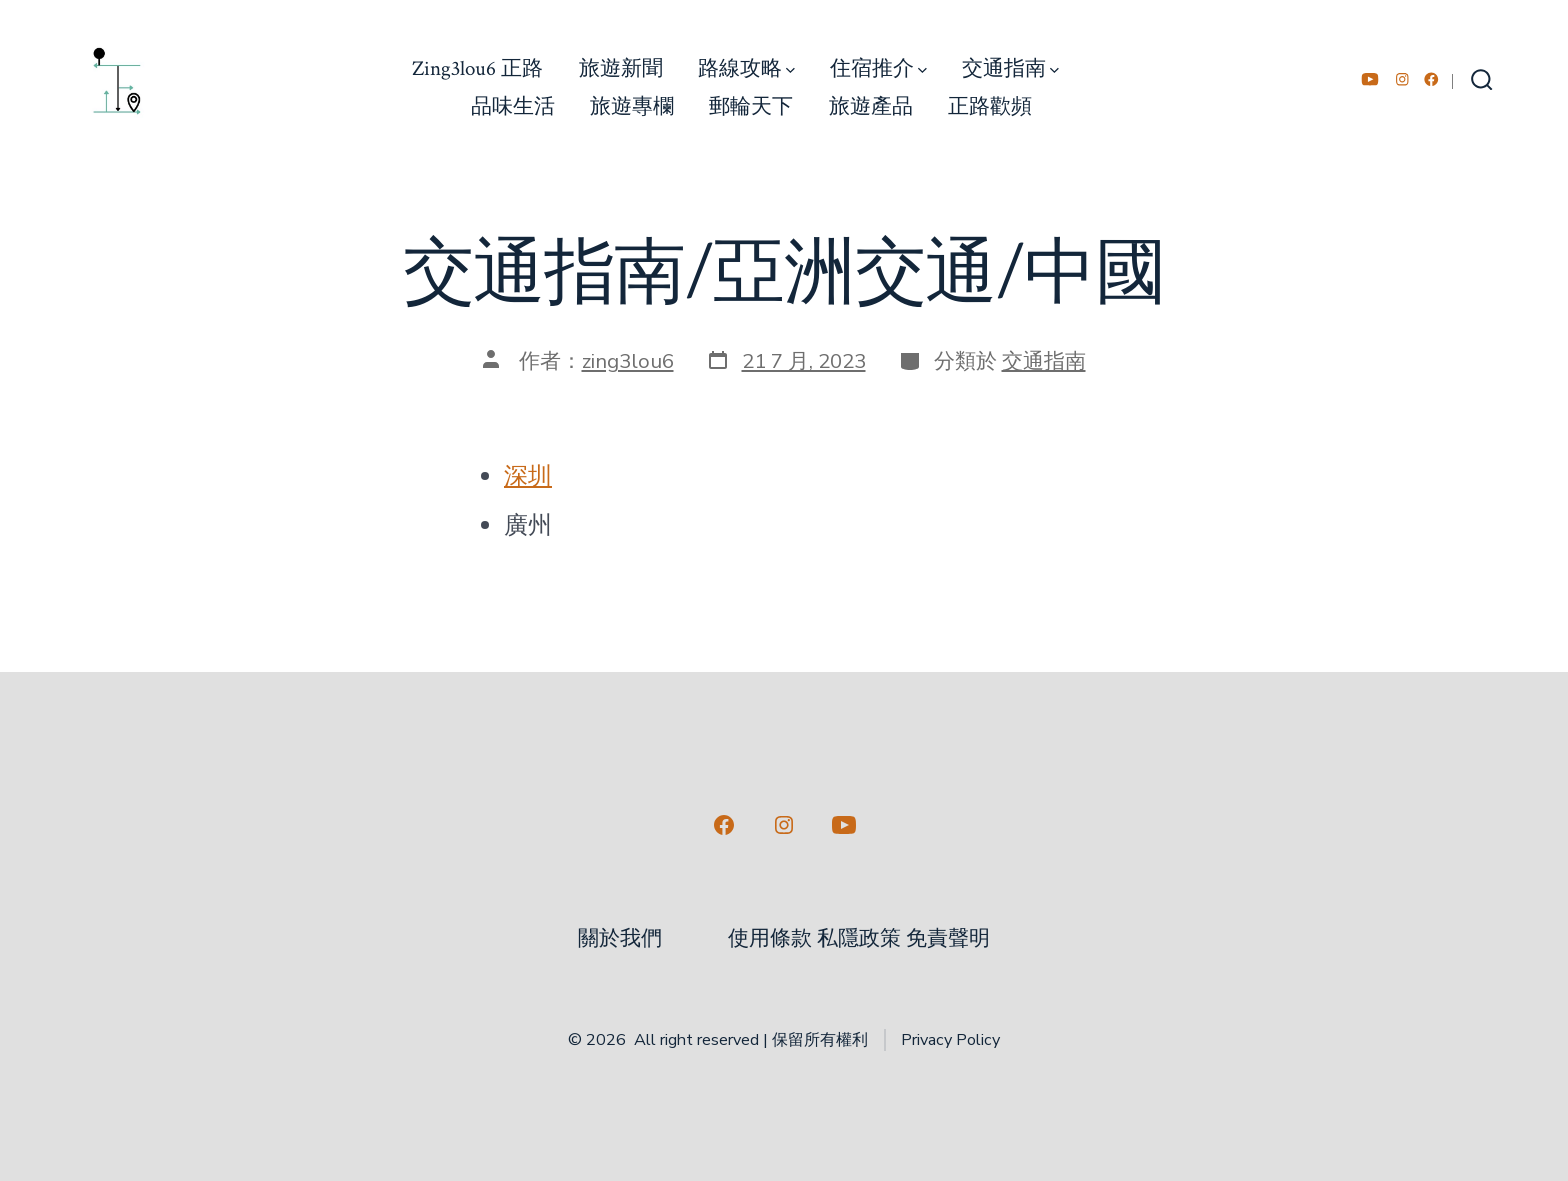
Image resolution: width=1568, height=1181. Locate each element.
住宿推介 (878, 68)
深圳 (528, 476)
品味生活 (513, 106)
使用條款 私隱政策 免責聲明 (859, 938)
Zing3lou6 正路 (477, 68)
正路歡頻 (990, 106)
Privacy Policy (950, 1040)
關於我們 (620, 938)
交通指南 (1010, 68)
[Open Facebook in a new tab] (1431, 79)
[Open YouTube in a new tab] (1370, 79)
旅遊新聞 (621, 68)
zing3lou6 (628, 361)
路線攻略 (746, 68)
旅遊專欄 (632, 106)
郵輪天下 (751, 106)
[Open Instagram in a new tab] (1402, 79)
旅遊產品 (871, 106)
